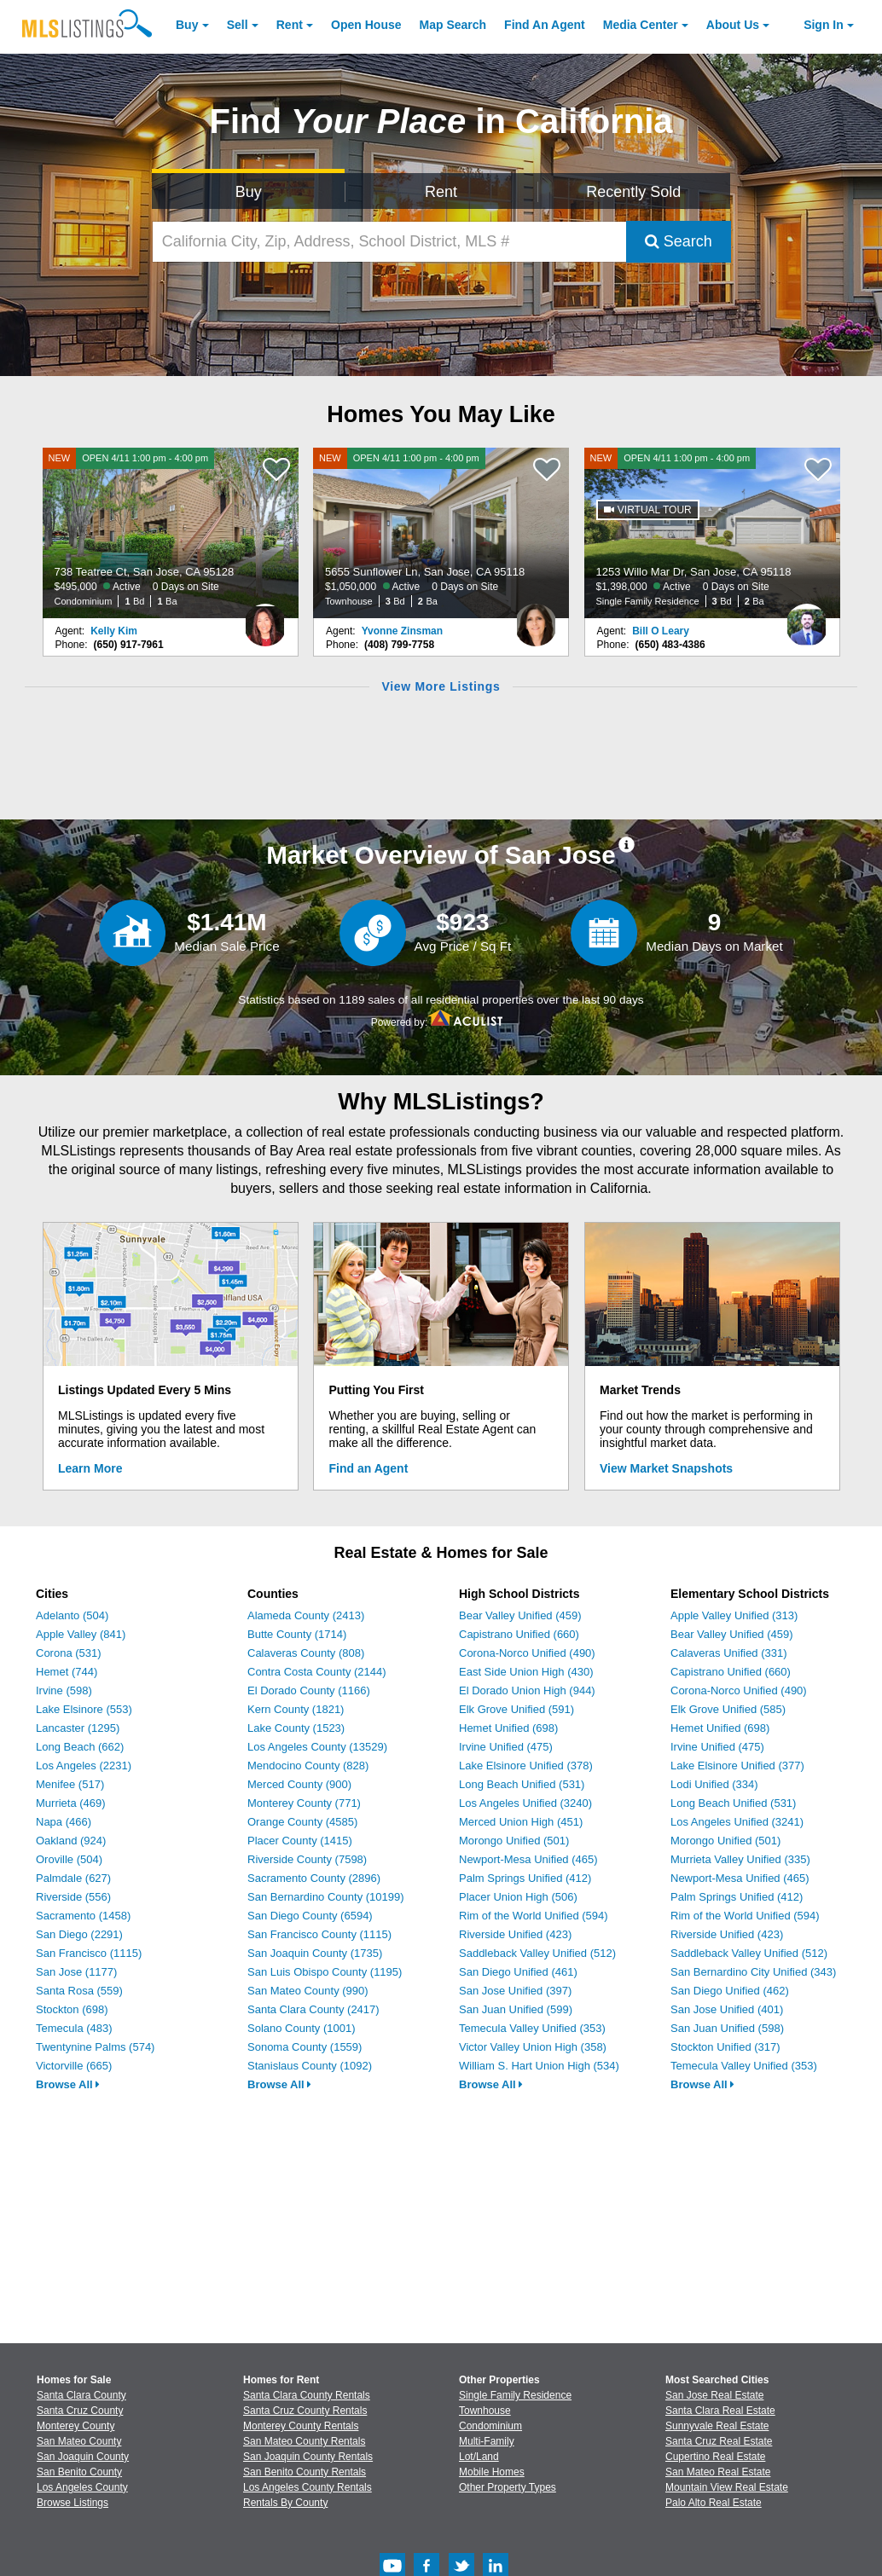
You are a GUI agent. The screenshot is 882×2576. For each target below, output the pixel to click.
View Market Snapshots (666, 1468)
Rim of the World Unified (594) (533, 1915)
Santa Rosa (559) (79, 1990)
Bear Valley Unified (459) (520, 1615)
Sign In (824, 25)
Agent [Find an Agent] (544, 25)
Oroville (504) (69, 1859)
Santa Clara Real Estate (720, 2411)
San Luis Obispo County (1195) (324, 1971)
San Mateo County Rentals (304, 2441)
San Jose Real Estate (714, 2395)
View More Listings (440, 686)
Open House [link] (366, 25)
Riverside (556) (73, 1896)
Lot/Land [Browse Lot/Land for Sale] (479, 2457)
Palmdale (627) (73, 1878)
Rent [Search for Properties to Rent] (441, 191)
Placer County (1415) (299, 1840)
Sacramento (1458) (83, 1915)
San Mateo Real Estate (717, 2472)
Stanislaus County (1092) (309, 2065)
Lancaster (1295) (77, 1728)
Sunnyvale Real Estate (717, 2426)
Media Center (640, 25)
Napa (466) (63, 1821)
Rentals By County (285, 2503)
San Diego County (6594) (310, 1915)
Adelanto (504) (72, 1615)
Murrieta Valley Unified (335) (740, 1859)
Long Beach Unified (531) (521, 1784)
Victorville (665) (74, 2065)
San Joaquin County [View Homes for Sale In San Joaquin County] (83, 2457)
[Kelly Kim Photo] (265, 618)
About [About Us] (732, 25)
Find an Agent (369, 1468)
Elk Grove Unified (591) (516, 1709)
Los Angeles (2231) (83, 1765)
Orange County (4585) (302, 1821)
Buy (187, 25)
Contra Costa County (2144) (316, 1671)
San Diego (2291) (79, 1934)
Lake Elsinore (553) (84, 1709)
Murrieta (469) (71, 1803)
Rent (289, 25)
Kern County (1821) (295, 1709)
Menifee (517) (70, 1784)
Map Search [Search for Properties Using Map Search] (453, 25)
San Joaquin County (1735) (314, 1953)
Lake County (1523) (296, 1728)
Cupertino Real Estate (715, 2457)
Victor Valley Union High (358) (532, 2047)
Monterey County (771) (304, 1803)
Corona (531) (69, 1653)
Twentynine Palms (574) (95, 2047)
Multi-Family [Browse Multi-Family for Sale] (486, 2441)
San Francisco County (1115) (319, 1934)
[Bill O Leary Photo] (807, 618)
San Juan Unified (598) (727, 2028)
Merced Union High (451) (521, 1821)
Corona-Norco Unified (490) (527, 1653)
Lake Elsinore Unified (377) (737, 1765)
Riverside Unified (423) (515, 1934)
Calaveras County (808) (305, 1653)
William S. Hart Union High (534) (539, 2065)
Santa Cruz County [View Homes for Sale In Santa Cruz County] (80, 2411)
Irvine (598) (64, 1690)
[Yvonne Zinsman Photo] (535, 618)
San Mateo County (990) (307, 1990)
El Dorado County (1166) (308, 1690)
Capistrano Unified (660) (519, 1634)
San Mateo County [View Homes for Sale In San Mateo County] (79, 2441)
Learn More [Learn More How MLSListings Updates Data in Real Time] (90, 1468)
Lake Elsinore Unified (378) (526, 1765)
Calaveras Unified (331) (728, 1653)
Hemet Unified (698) (508, 1728)
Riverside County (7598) (307, 1859)
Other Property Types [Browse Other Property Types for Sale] (507, 2487)
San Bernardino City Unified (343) (753, 1971)
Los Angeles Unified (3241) (737, 1821)
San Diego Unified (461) (518, 1971)
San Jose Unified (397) (515, 1990)
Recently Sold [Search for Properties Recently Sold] (633, 191)
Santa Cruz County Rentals (305, 2411)
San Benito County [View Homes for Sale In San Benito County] (79, 2472)
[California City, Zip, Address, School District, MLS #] (389, 242)
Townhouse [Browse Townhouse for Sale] (485, 2411)
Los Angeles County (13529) (317, 1746)
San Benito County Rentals (304, 2472)
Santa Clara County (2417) (313, 2009)
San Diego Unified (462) (729, 1990)
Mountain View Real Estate (726, 2487)
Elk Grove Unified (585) (728, 1709)
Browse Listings (72, 2503)
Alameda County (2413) (305, 1615)
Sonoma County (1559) (304, 2047)
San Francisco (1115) (89, 1953)
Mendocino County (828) (307, 1765)
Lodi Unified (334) (714, 1784)
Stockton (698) (72, 2009)
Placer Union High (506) (518, 1896)
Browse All (68, 2084)
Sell (237, 25)
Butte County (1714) (296, 1634)
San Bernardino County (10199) (325, 1896)
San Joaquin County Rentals (308, 2457)
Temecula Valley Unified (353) (532, 2028)
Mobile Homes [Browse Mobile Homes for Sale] (492, 2472)
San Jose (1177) (76, 1971)
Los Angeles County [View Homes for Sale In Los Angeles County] (82, 2487)
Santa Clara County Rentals (306, 2395)
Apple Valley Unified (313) (734, 1615)
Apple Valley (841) (80, 1634)
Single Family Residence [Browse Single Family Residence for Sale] (515, 2395)
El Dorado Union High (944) (527, 1690)
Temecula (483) (74, 2028)
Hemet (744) (66, 1671)
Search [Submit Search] (678, 241)
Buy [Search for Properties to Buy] (248, 191)
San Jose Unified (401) (726, 2009)
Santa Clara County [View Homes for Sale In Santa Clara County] (81, 2395)
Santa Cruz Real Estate (718, 2441)
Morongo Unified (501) (514, 1840)
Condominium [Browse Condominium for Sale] (490, 2426)
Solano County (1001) (301, 2028)
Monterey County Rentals (300, 2426)
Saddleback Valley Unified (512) (537, 1953)
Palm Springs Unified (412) (525, 1878)
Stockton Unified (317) (725, 2047)
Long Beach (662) (80, 1746)
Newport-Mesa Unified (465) (528, 1859)
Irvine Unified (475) (506, 1746)
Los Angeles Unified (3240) (525, 1803)
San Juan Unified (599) (515, 2009)
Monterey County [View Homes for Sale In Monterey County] (75, 2426)
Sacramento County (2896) (313, 1878)
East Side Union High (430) (526, 1671)
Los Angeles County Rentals (307, 2487)
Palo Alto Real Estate (713, 2503)
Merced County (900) (299, 1784)
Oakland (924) (71, 1840)
